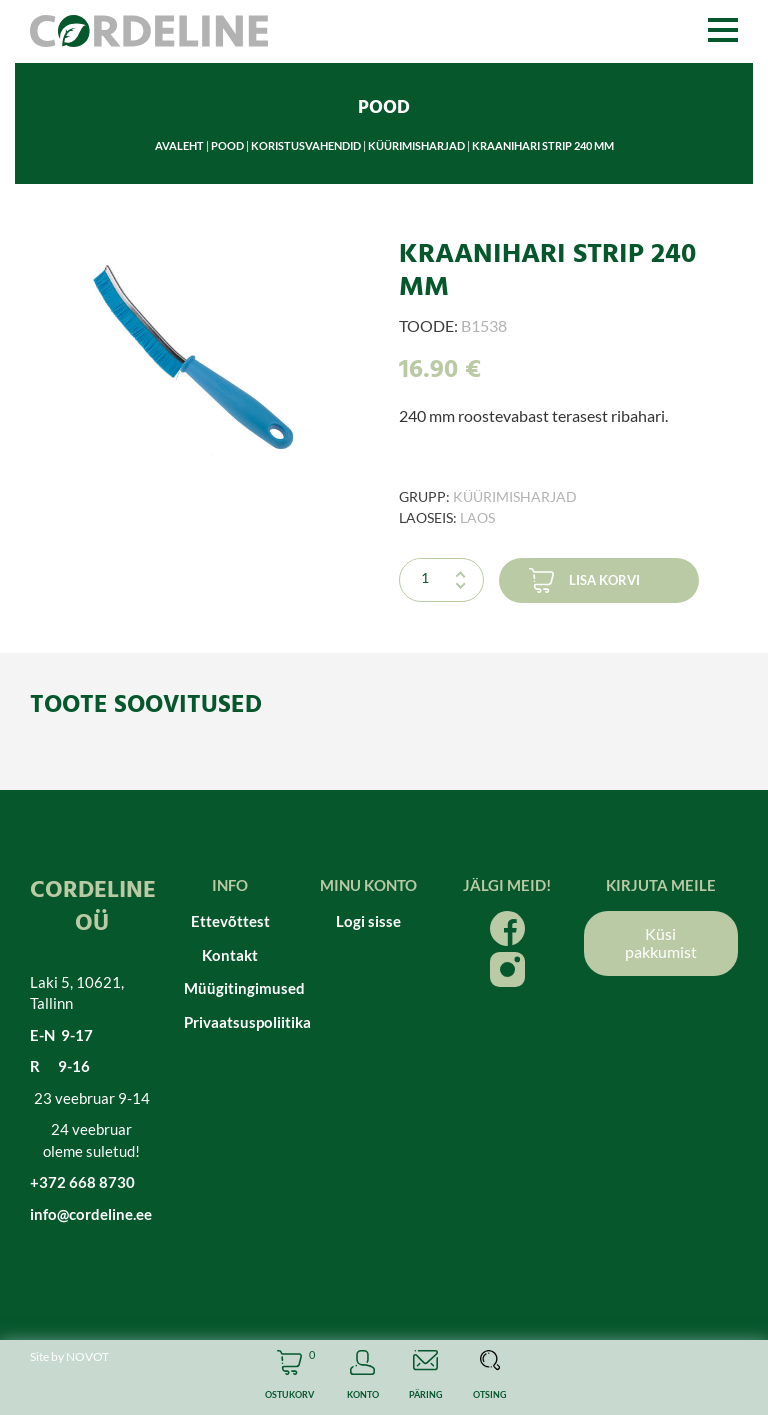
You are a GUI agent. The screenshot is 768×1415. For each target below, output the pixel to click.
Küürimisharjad (416, 145)
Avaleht (179, 145)
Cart (289, 1377)
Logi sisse (368, 921)
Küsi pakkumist (661, 942)
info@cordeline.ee (91, 1214)
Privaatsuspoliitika (230, 1022)
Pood (227, 145)
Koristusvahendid (306, 145)
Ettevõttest (230, 921)
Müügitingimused (230, 988)
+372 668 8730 (82, 1182)
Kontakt (230, 955)
